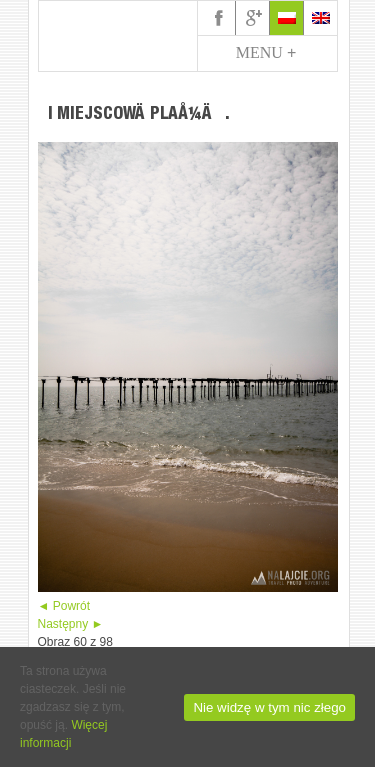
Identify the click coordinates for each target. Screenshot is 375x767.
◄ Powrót (64, 606)
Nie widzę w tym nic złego (269, 707)
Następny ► (71, 624)
